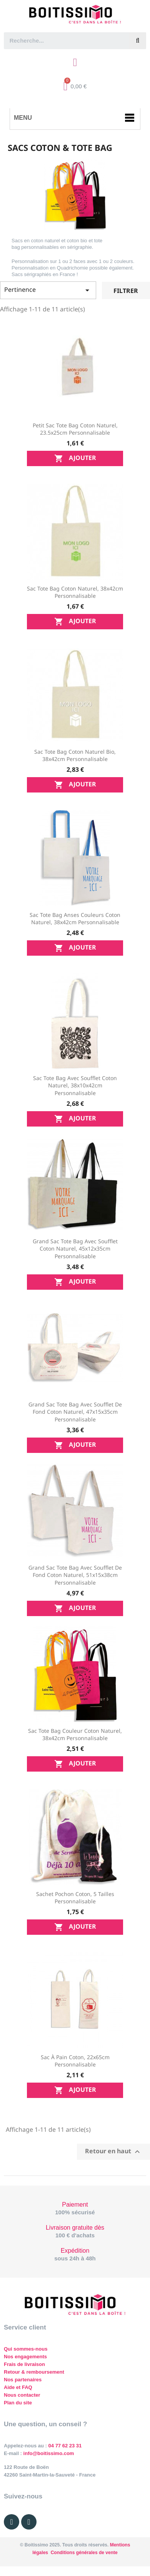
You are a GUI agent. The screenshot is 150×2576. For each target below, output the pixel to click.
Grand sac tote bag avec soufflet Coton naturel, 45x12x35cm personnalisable (75, 1249)
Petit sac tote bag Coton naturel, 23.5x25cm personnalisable (75, 429)
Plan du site (18, 2403)
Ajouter (75, 458)
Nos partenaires (23, 2379)
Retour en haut (113, 2152)
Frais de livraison (24, 2364)
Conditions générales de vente (84, 2552)
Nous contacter (22, 2395)
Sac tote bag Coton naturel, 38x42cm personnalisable (75, 592)
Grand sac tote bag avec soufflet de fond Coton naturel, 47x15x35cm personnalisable (75, 1412)
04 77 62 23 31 (65, 2446)
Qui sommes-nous (25, 2349)
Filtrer (125, 290)
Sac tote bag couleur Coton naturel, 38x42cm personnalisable (75, 1734)
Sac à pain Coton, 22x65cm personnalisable (75, 2060)
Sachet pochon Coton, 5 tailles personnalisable (75, 1897)
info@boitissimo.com (48, 2453)
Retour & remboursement (34, 2372)
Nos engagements (25, 2356)
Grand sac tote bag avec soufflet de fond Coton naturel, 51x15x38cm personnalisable (75, 1575)
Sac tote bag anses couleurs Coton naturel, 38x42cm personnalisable (75, 918)
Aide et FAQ (18, 2387)
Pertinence (48, 290)
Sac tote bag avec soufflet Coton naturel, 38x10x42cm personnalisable (75, 1085)
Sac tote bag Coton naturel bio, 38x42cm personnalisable (75, 755)
